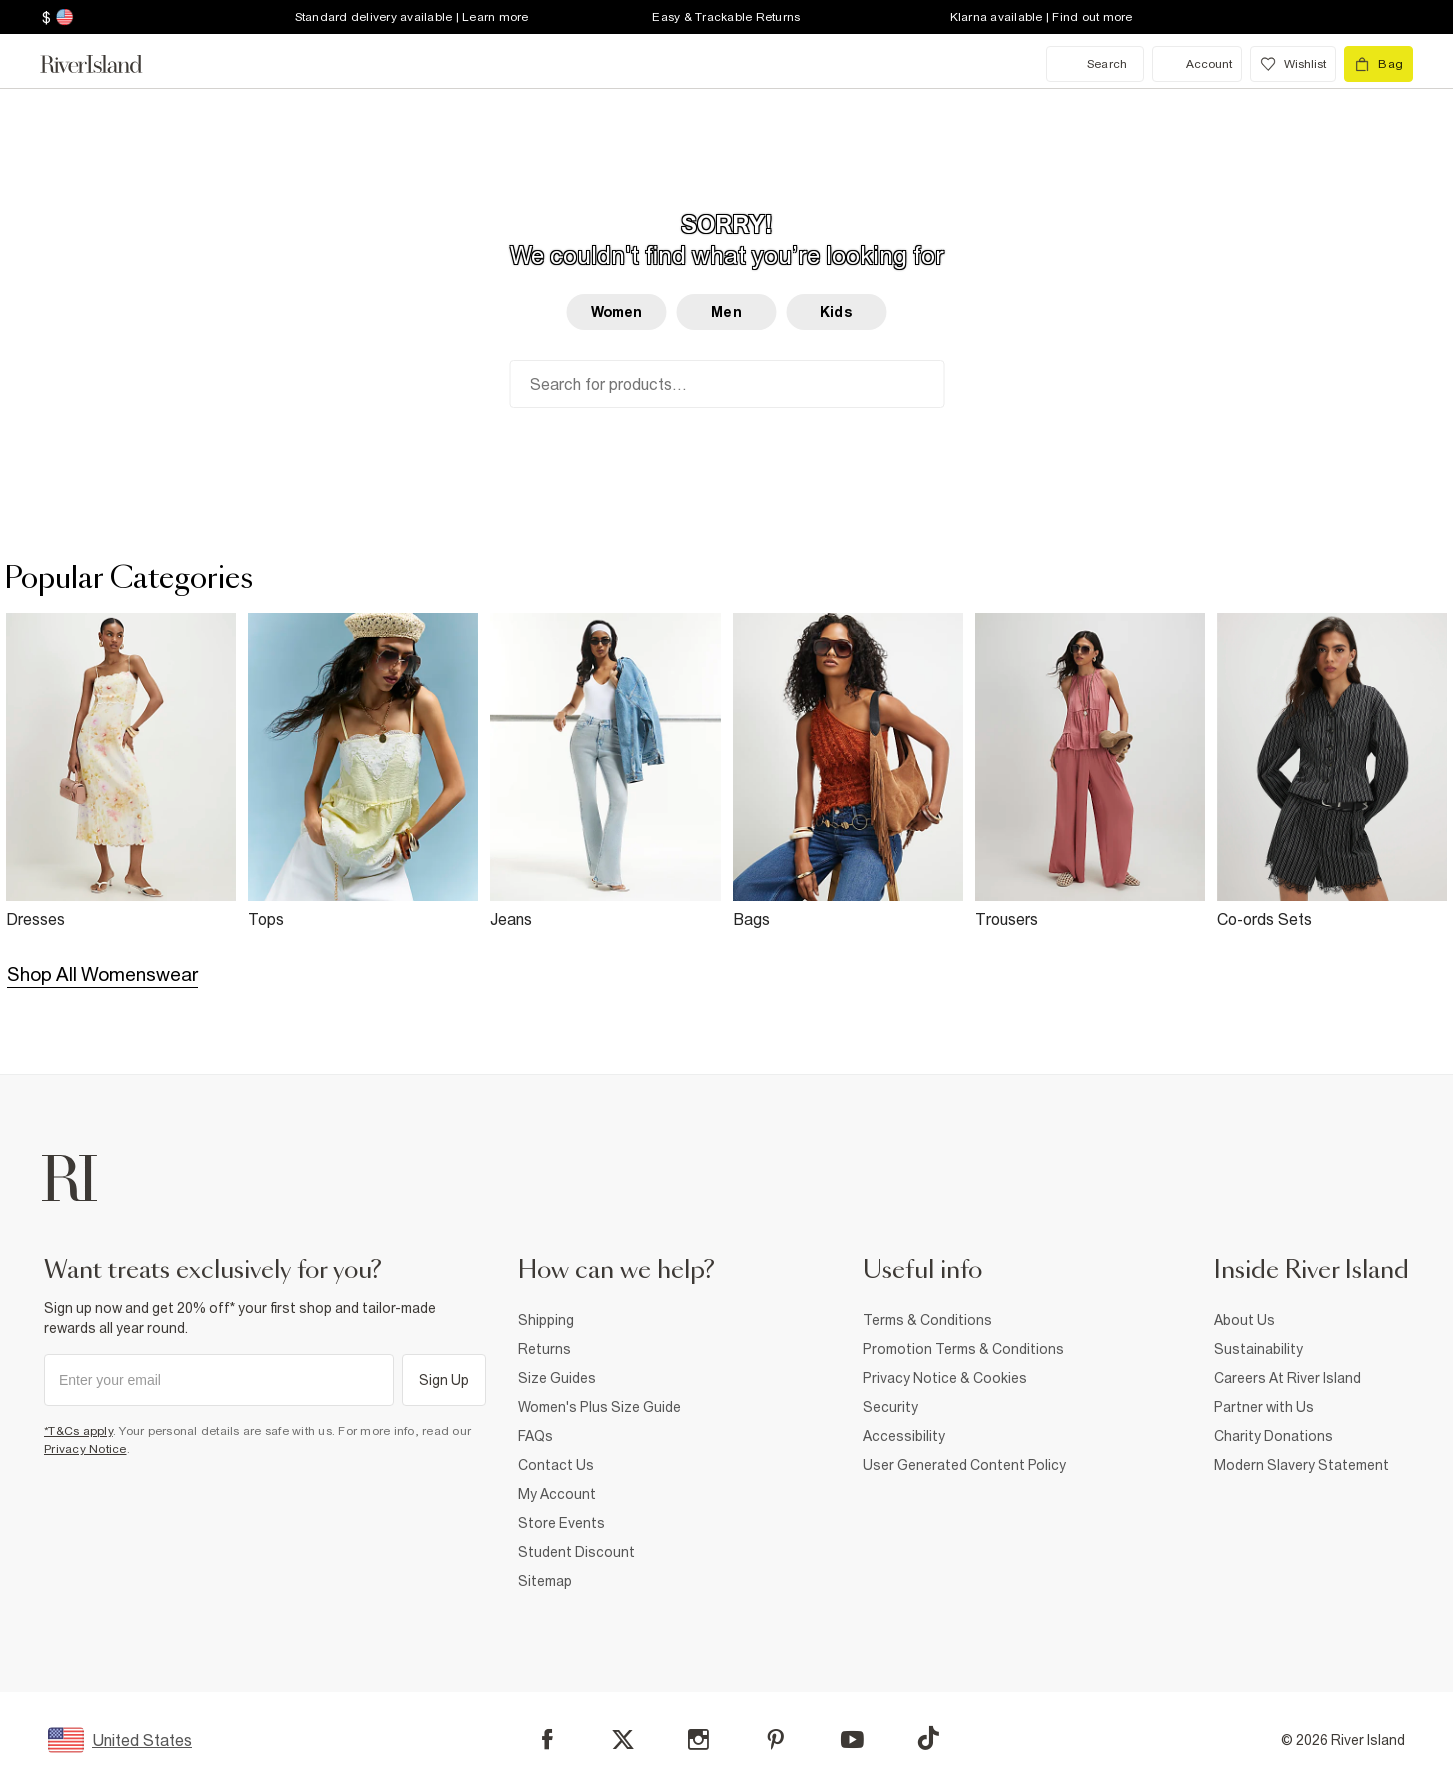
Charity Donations (1273, 1436)
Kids (836, 312)
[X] (623, 1740)
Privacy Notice (85, 1449)
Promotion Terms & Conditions (963, 1349)
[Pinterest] (775, 1739)
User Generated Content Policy (964, 1465)
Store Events (561, 1523)
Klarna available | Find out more (1041, 17)
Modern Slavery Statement (1301, 1465)
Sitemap (545, 1581)
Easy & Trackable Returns (726, 17)
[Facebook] (547, 1739)
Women (617, 312)
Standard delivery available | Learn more (412, 17)
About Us (1244, 1320)
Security (890, 1407)
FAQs (535, 1436)
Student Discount (576, 1552)
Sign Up (444, 1380)
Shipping (546, 1320)
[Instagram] (698, 1739)
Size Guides (557, 1378)
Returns (544, 1349)
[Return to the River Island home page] (106, 64)
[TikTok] (928, 1738)
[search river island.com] (1095, 64)
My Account (557, 1494)
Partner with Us (1264, 1407)
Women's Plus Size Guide (599, 1407)
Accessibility (904, 1436)
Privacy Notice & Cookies (945, 1378)
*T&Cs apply (78, 1431)
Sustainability (1258, 1349)
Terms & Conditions (927, 1320)
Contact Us (556, 1465)
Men (726, 312)
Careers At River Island (1287, 1378)
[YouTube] (852, 1739)
